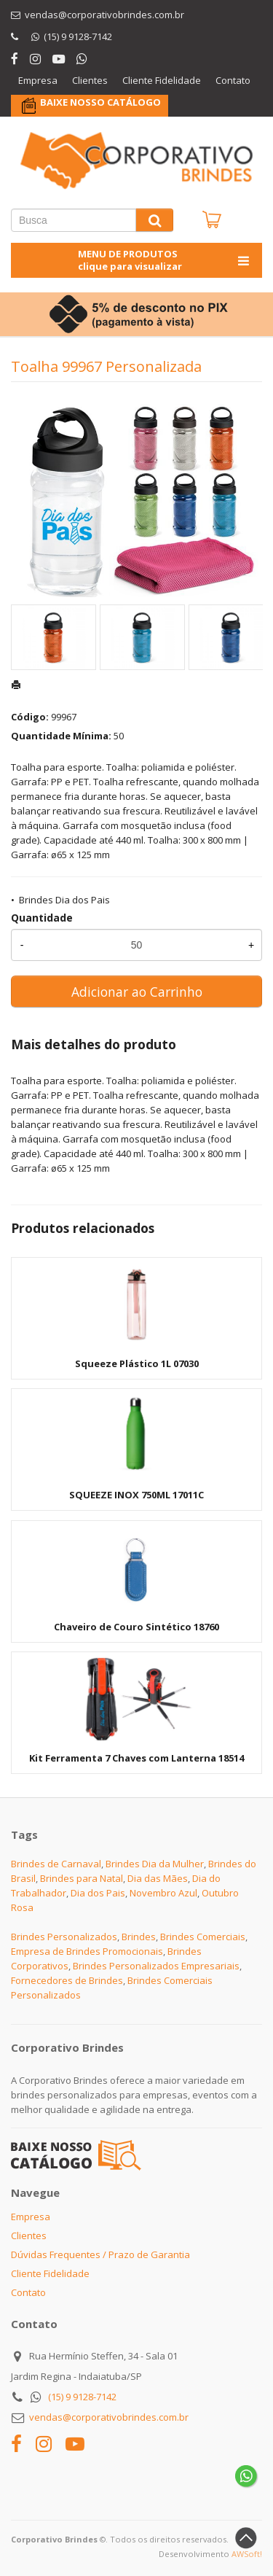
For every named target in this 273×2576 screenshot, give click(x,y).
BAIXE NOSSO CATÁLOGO (100, 102)
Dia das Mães (157, 1878)
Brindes (139, 1936)
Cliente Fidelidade (161, 80)
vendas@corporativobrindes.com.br (109, 2417)
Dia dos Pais (98, 1892)
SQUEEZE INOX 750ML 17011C (136, 1494)
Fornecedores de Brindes (67, 1980)
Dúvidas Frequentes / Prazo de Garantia (100, 2254)
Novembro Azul (163, 1892)
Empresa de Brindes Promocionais (87, 1951)
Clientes (90, 80)
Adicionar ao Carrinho (136, 991)
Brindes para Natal (81, 1878)
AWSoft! (247, 2553)
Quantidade (42, 918)
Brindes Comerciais (202, 1936)
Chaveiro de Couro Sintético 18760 (136, 1626)
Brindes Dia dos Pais (64, 899)
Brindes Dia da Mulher (155, 1863)
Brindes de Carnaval (56, 1863)
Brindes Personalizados (64, 1936)
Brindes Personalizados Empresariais (156, 1965)
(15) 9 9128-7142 (82, 2396)
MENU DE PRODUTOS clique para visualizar (165, 260)
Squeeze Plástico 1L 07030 (137, 1363)
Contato (232, 80)
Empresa (38, 80)
